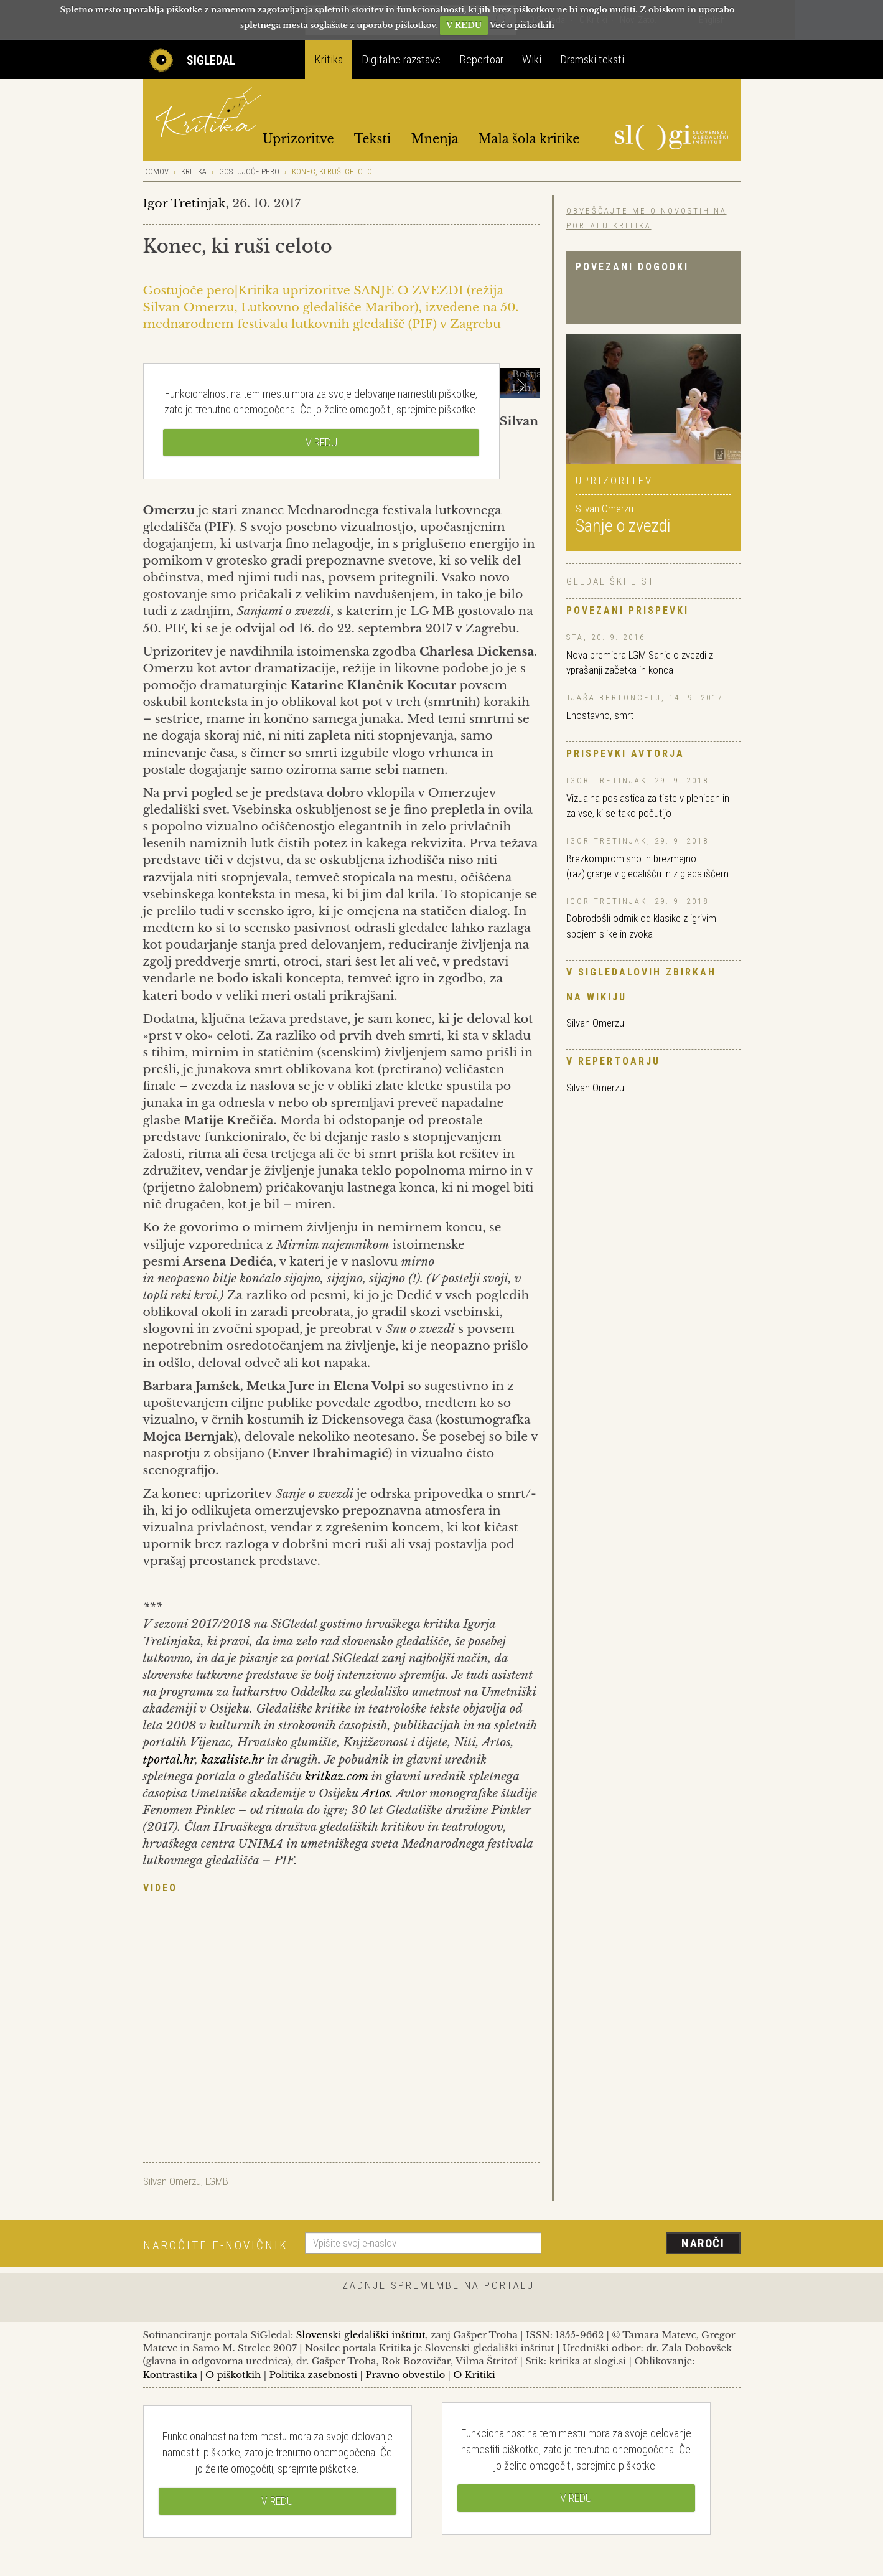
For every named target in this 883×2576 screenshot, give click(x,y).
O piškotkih (233, 2375)
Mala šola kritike (528, 138)
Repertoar (481, 59)
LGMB (216, 2181)
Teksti (372, 138)
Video (160, 1888)
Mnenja (434, 138)
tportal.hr (169, 1759)
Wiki (531, 59)
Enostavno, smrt (599, 715)
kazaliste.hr (232, 1759)
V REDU (464, 25)
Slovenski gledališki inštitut (361, 2335)
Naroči (702, 2243)
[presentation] (648, 2244)
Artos (375, 1793)
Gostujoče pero (249, 171)
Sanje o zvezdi (623, 525)
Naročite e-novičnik (215, 2245)
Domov (156, 171)
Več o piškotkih (522, 25)
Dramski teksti (592, 59)
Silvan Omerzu (595, 1023)
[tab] (341, 1889)
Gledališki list (610, 581)
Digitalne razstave (401, 59)
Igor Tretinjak (184, 203)
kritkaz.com (336, 1776)
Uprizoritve (298, 138)
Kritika (328, 59)
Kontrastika (170, 2375)
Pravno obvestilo (405, 2375)
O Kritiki (474, 2375)
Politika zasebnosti (313, 2375)
